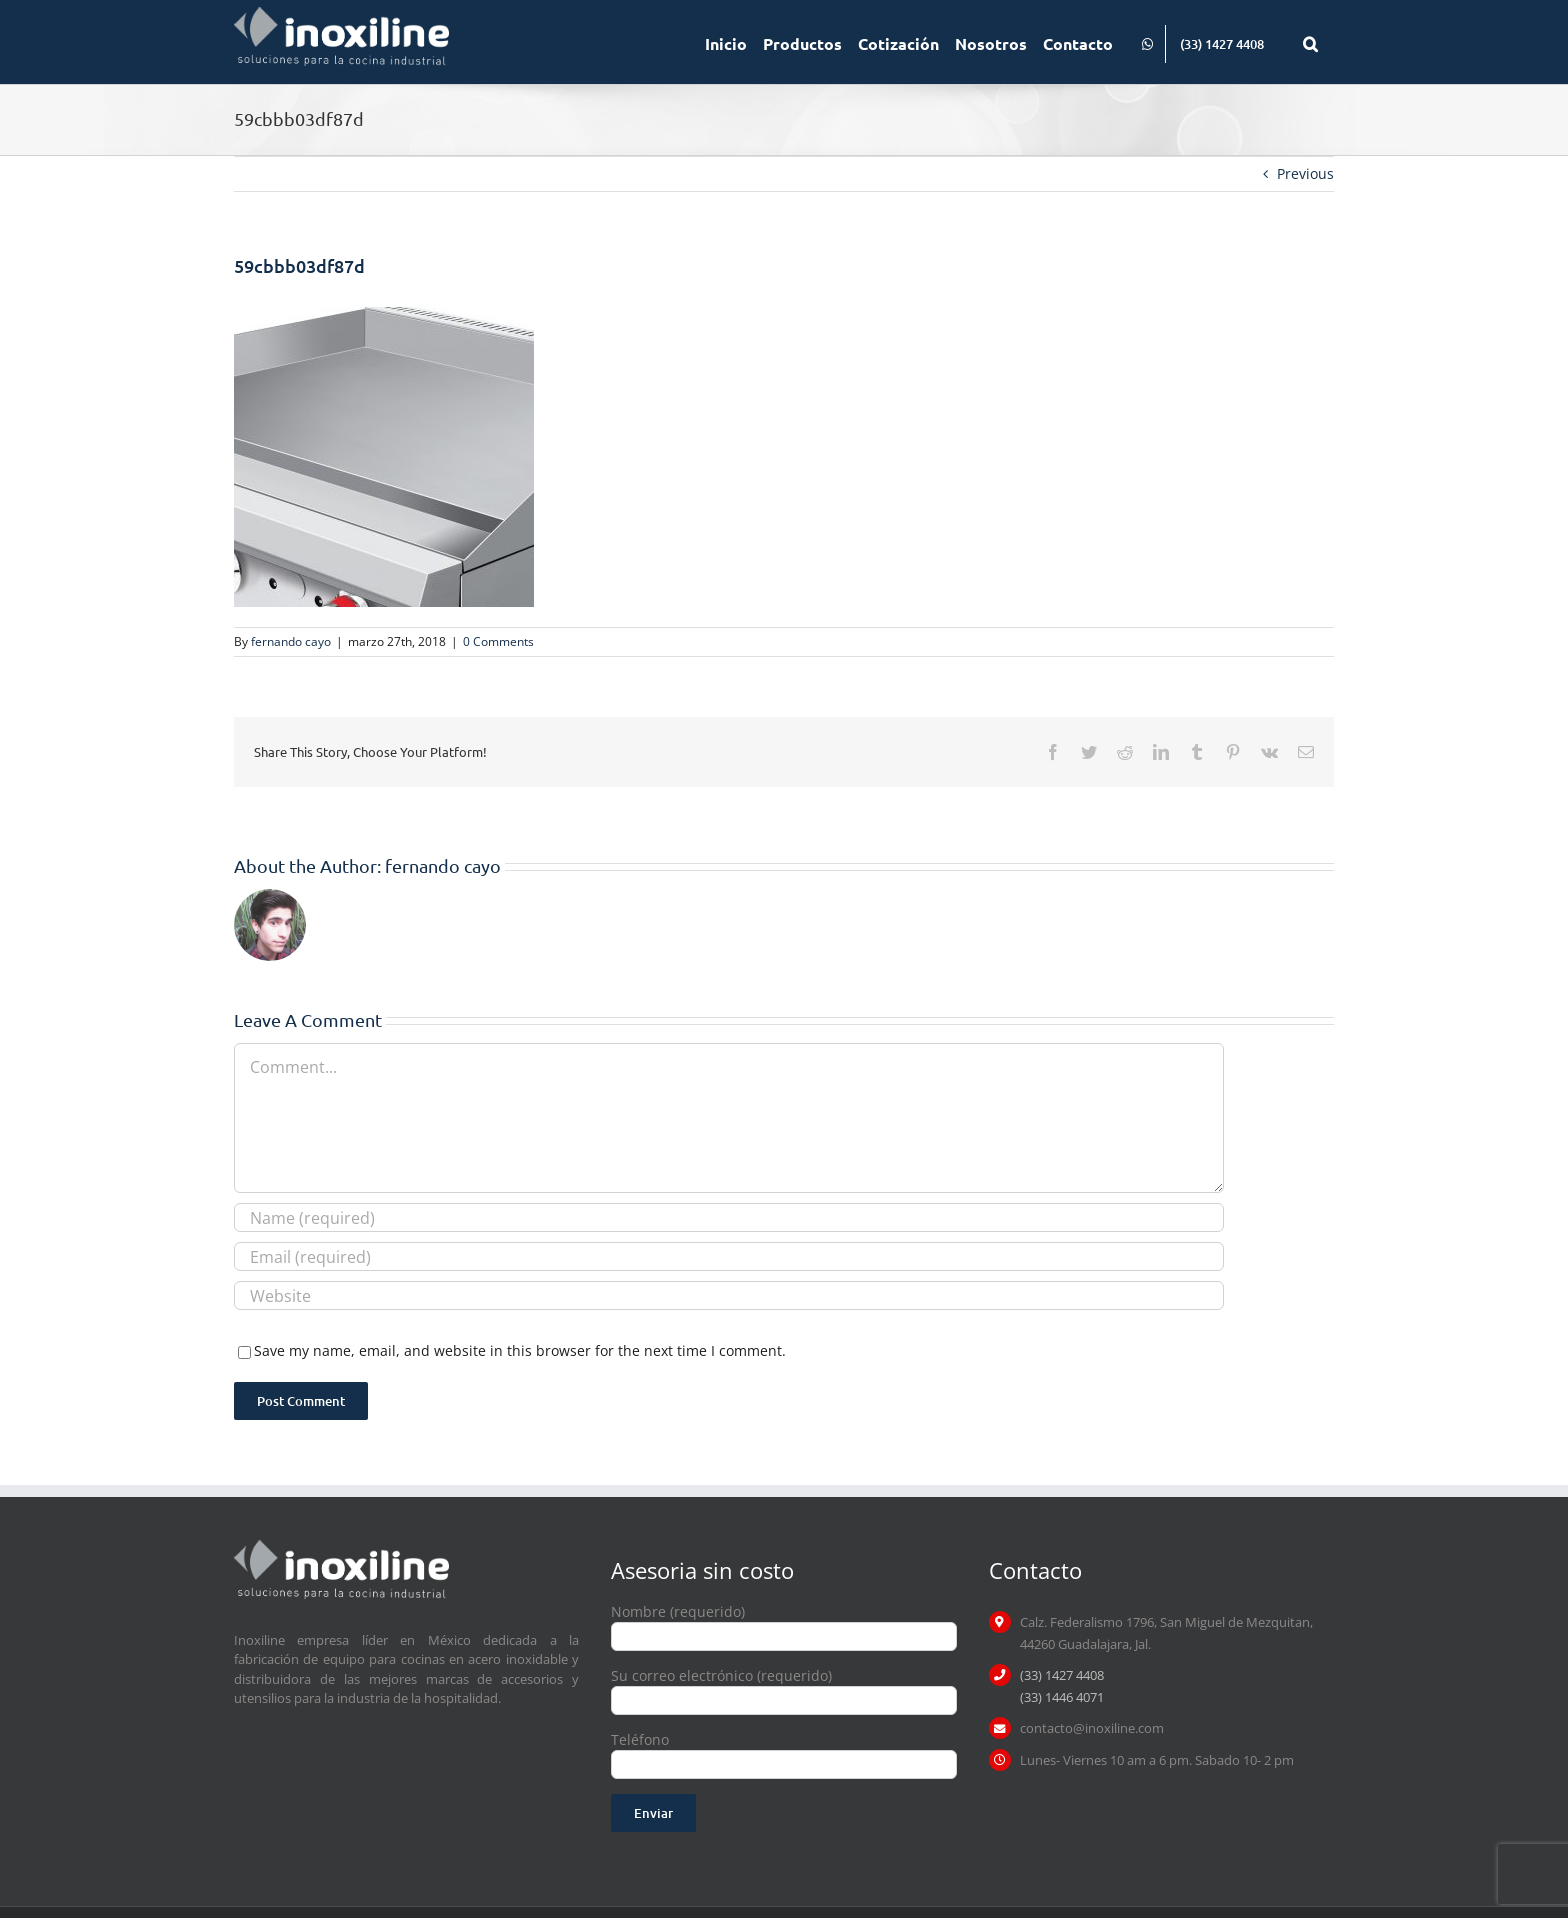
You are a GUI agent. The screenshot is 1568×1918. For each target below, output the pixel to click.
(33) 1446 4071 (1062, 1697)
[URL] (729, 1295)
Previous (1305, 173)
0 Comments (498, 641)
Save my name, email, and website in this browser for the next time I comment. (520, 1350)
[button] (1310, 42)
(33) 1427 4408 (1062, 1675)
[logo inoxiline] (341, 1546)
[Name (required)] (729, 1217)
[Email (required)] (729, 1256)
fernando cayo (291, 641)
